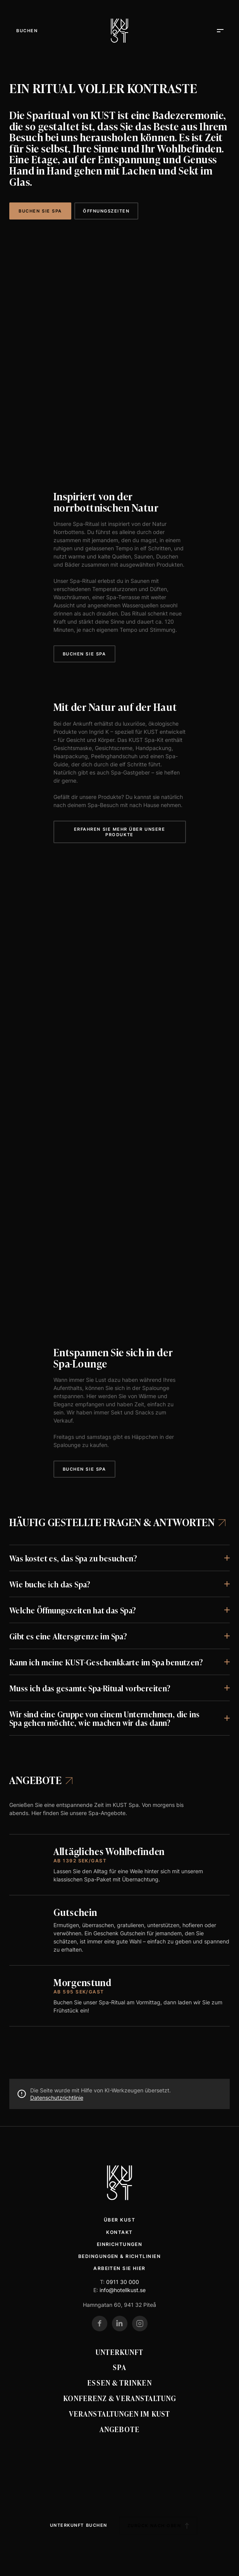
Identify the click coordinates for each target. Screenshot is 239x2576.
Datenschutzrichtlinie (56, 2097)
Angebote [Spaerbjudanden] (40, 1780)
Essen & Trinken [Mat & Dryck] (119, 2382)
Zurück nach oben (158, 2525)
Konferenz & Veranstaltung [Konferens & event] (119, 2398)
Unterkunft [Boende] (120, 2352)
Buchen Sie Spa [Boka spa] (84, 654)
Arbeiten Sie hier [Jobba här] (119, 2268)
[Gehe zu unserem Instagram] (140, 2323)
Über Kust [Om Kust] (119, 2219)
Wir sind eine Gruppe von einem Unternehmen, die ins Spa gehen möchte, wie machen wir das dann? (104, 1718)
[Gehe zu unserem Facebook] (99, 2323)
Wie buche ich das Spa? (50, 1584)
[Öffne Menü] (27, 30)
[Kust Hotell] (119, 31)
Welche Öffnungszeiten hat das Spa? (72, 1610)
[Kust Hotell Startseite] (119, 2182)
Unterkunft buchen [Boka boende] (78, 2525)
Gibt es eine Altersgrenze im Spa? (68, 1636)
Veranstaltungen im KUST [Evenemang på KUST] (119, 2413)
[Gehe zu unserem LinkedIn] (119, 2323)
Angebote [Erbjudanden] (119, 2429)
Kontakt (119, 2232)
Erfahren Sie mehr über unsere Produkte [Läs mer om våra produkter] (119, 831)
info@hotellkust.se (123, 2290)
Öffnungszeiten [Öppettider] (106, 211)
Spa (119, 2367)
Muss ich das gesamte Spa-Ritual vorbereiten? (90, 1688)
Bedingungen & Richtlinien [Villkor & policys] (119, 2256)
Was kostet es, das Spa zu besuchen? (73, 1558)
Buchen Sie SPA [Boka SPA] (40, 211)
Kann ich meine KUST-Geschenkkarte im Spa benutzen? (106, 1662)
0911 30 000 (122, 2282)
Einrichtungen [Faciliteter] (120, 2244)
